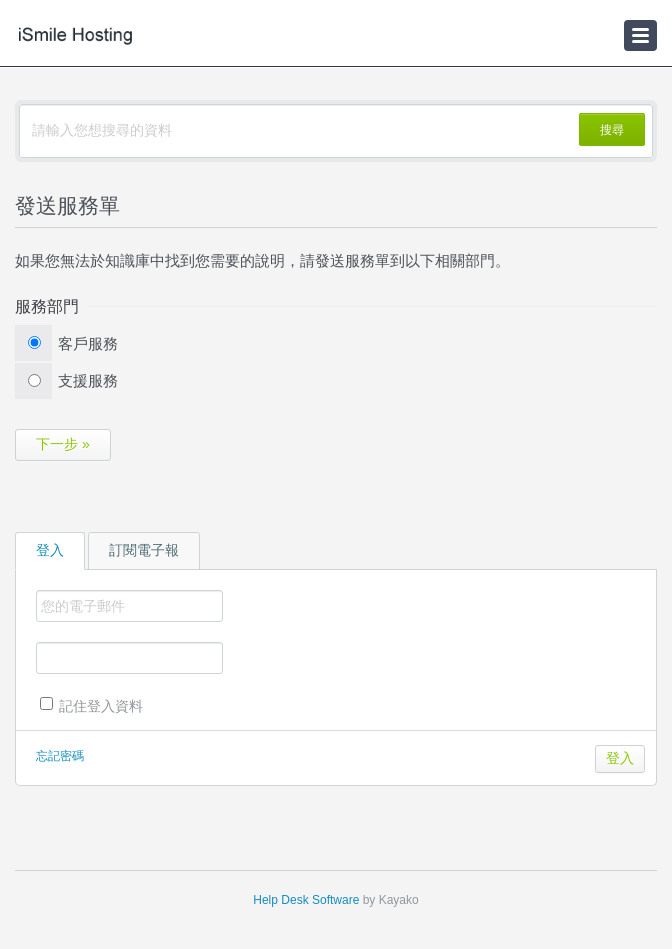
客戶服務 (88, 343)
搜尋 (612, 130)
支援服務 (88, 380)
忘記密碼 (60, 756)
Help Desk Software (306, 900)
